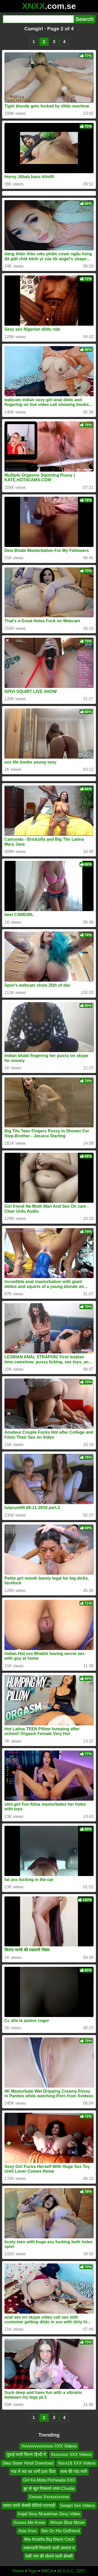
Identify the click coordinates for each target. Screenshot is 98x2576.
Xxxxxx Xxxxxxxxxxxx (49, 2497)
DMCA (47, 2571)
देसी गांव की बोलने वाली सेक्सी (48, 2556)
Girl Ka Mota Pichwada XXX (49, 2480)
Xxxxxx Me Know (29, 2522)
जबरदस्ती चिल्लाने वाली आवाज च (49, 2548)
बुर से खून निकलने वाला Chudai (49, 2488)
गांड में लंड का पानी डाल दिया (33, 2471)
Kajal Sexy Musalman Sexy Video (49, 2514)
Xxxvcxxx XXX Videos (71, 2454)
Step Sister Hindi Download (27, 2463)
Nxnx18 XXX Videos (77, 2463)
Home (18, 2571)
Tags (32, 2571)
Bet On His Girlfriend (61, 2531)
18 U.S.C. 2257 (71, 2571)
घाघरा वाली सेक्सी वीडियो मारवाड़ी (29, 2505)
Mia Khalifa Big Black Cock (49, 2539)
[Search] (38, 19)
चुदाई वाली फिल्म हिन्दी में (26, 2454)
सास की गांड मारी (73, 2471)
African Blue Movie (67, 2522)
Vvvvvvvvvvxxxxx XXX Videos (49, 2446)
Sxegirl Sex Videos (77, 2505)
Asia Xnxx (27, 2531)
